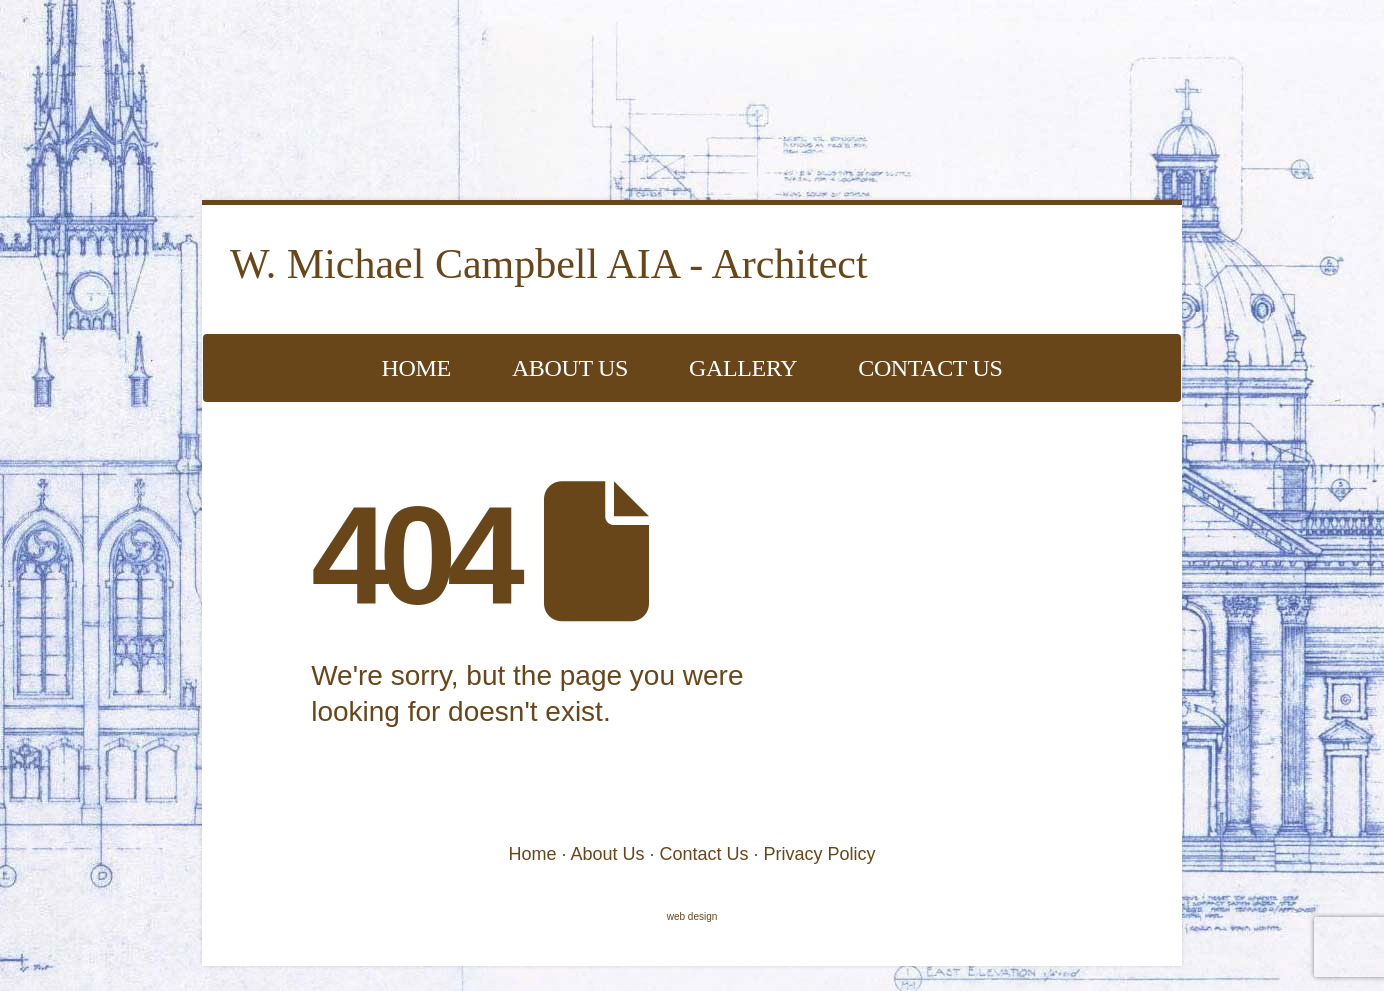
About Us (570, 368)
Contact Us (930, 368)
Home (416, 368)
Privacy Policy (820, 854)
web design (692, 916)
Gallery (743, 368)
